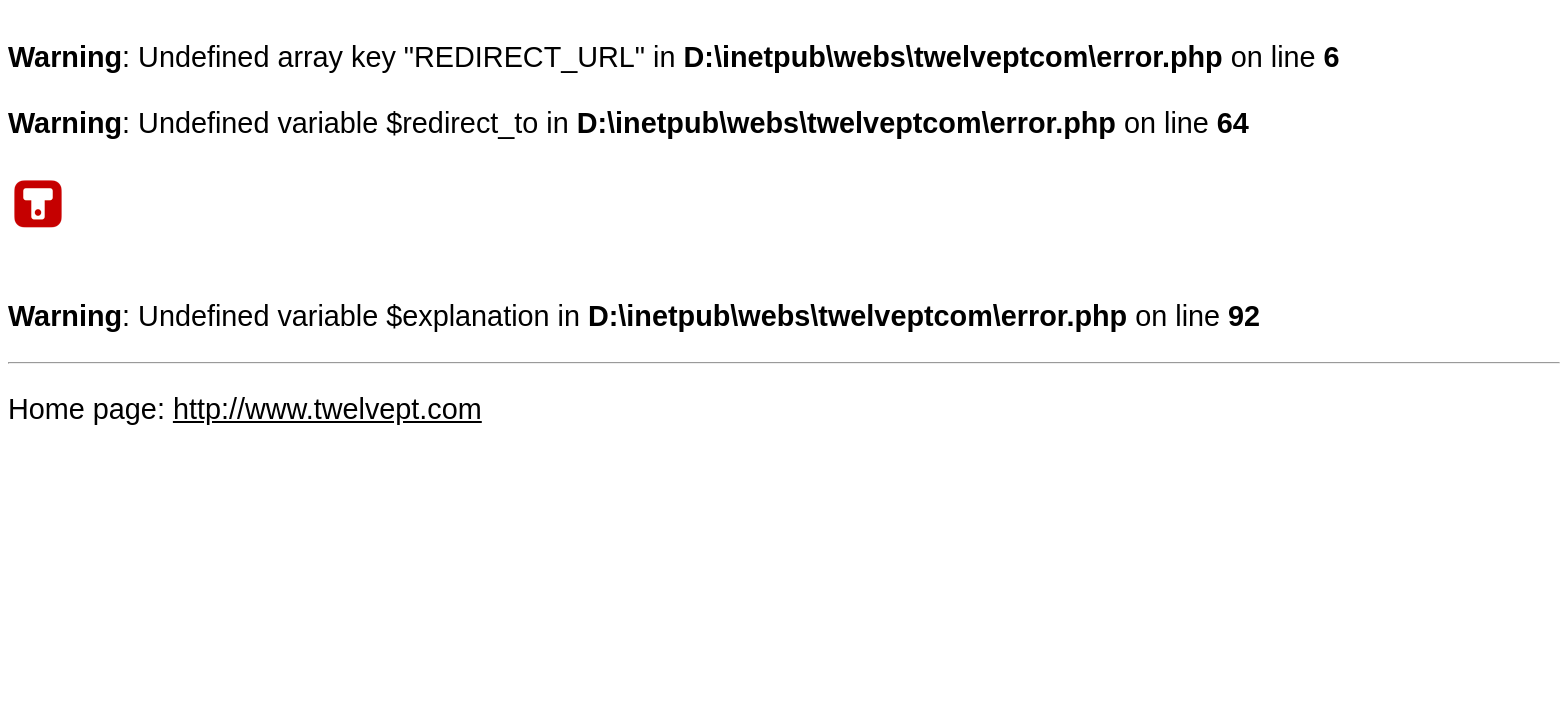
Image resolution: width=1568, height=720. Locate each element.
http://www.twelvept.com (327, 409)
